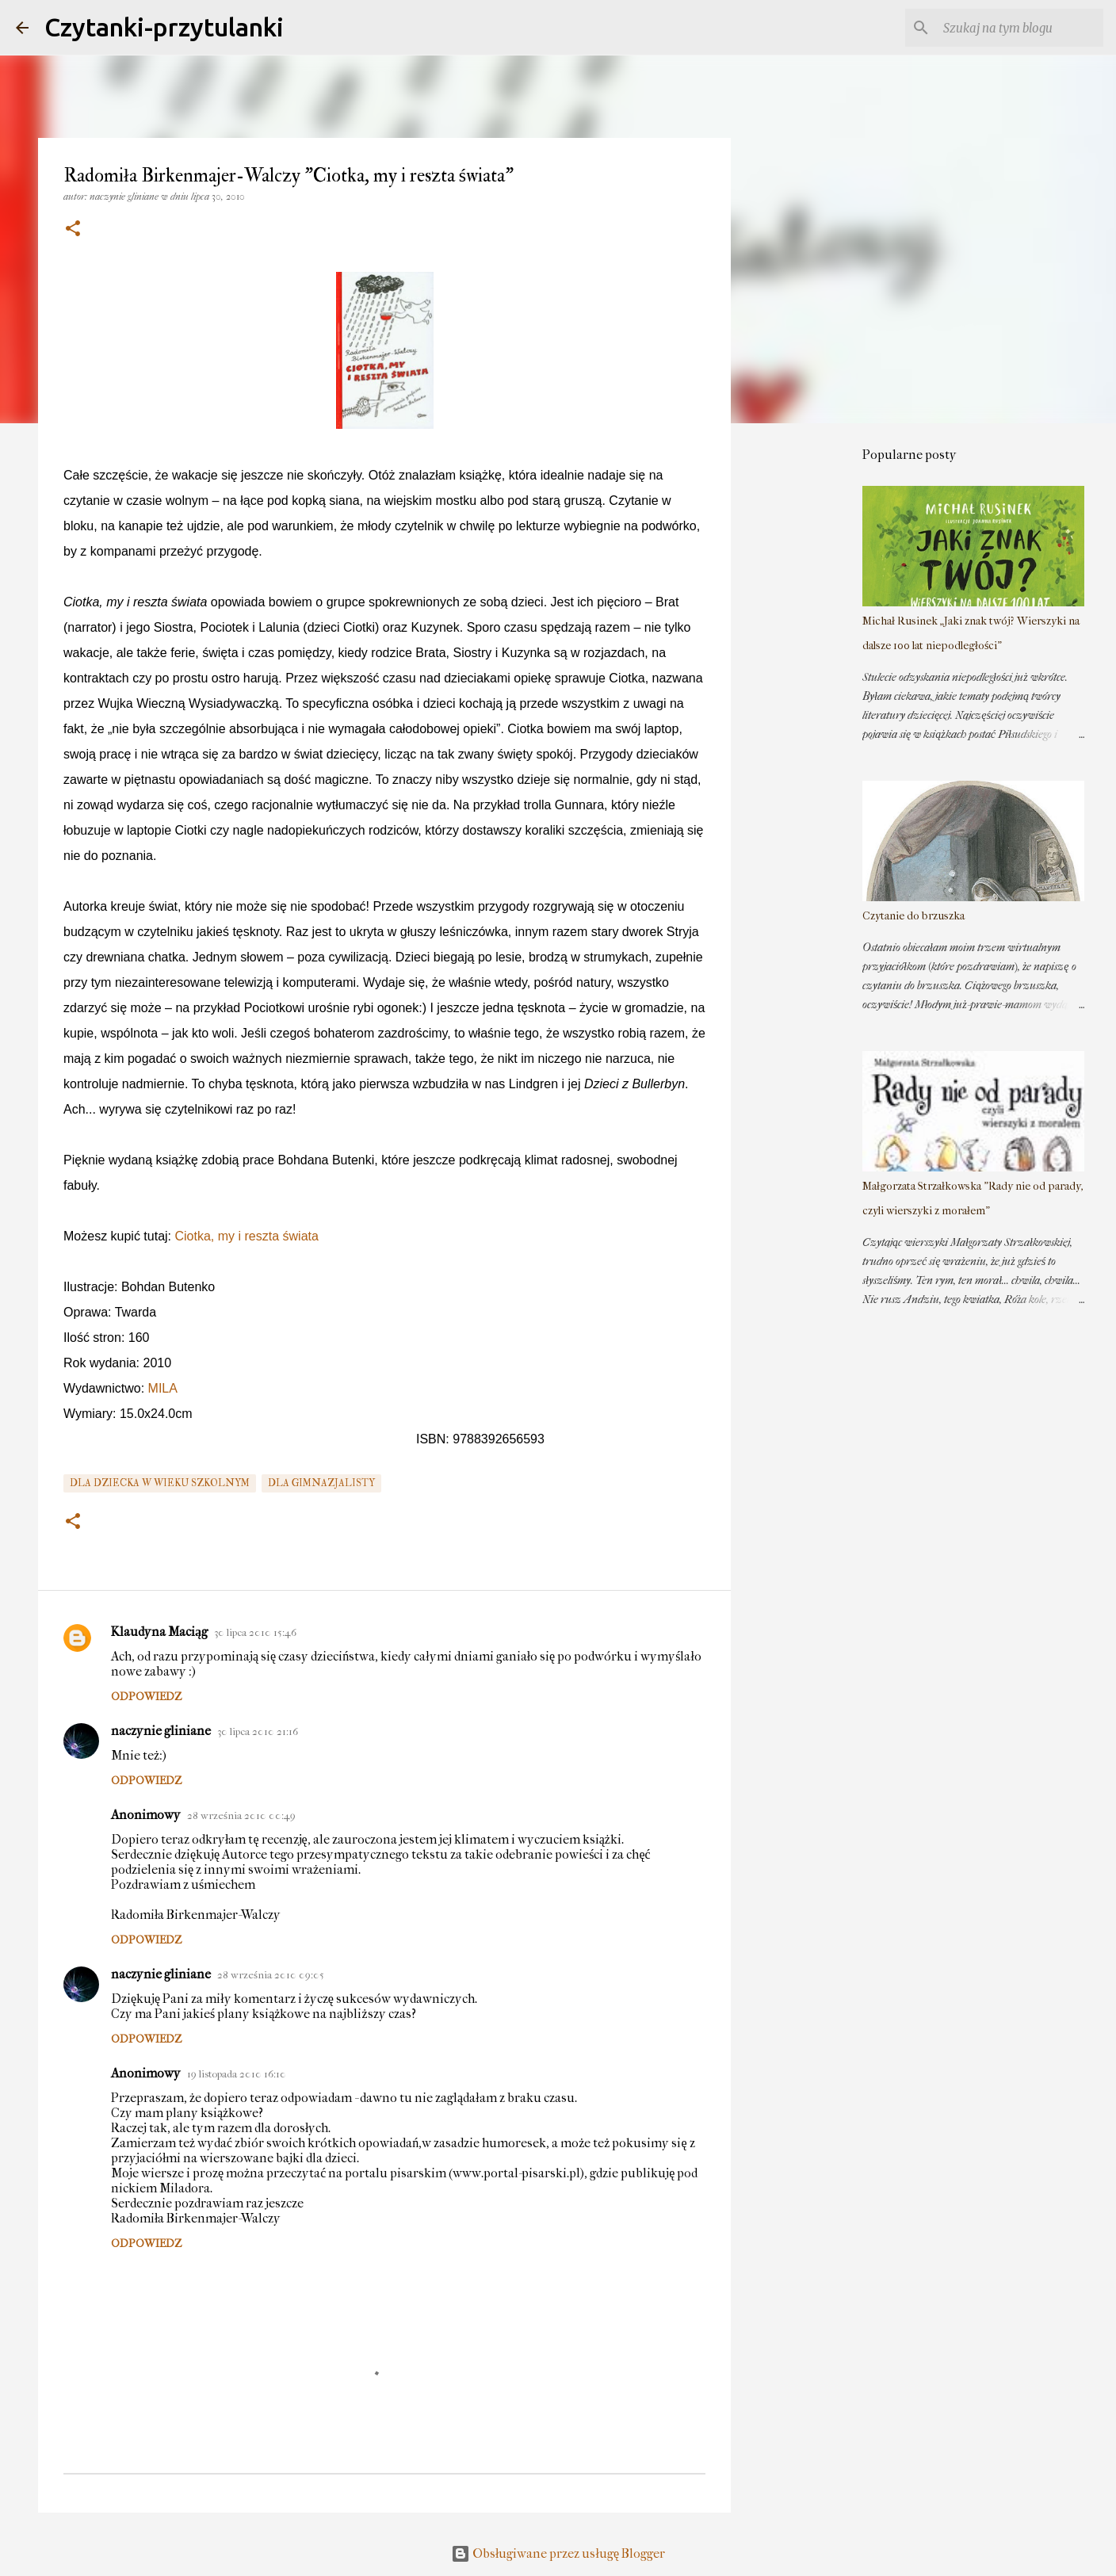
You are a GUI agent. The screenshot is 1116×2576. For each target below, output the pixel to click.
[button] (72, 229)
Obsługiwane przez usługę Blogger (558, 2553)
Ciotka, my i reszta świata (247, 1236)
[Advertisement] (811, 685)
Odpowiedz (146, 1696)
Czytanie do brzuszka (913, 916)
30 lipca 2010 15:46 (255, 1632)
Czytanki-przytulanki (164, 27)
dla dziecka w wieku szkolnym (160, 1483)
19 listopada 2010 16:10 (236, 2074)
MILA (163, 1388)
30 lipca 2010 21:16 (257, 1731)
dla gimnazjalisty (321, 1483)
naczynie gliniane (161, 1730)
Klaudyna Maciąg (159, 1631)
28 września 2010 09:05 (270, 1975)
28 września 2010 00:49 (241, 1815)
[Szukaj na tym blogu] (1020, 28)
